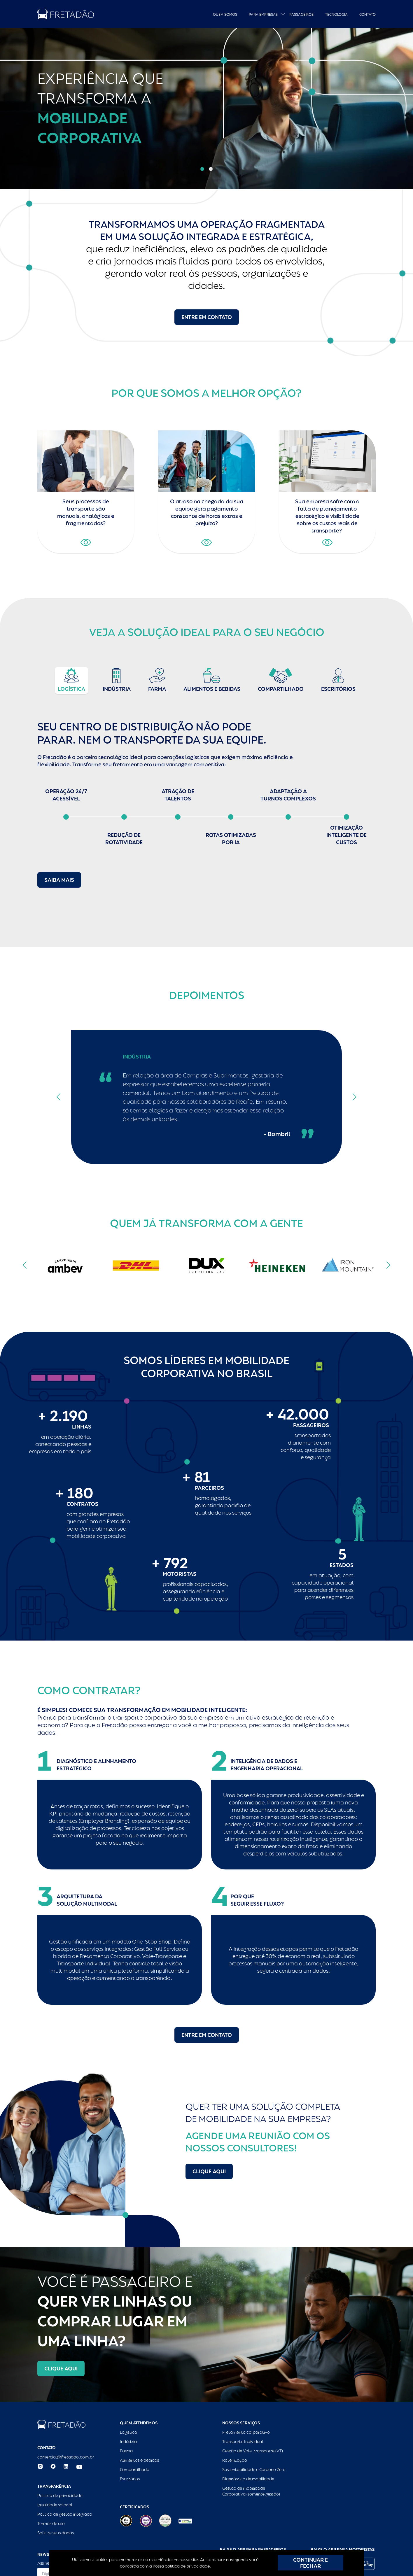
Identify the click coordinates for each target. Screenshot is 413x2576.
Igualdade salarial (54, 2505)
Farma (126, 2451)
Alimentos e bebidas (139, 2460)
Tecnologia (336, 15)
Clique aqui (209, 2171)
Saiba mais (59, 880)
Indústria (128, 2441)
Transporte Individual (242, 2441)
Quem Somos (225, 15)
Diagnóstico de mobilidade (248, 2479)
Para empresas (263, 15)
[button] (202, 169)
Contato (367, 15)
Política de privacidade (59, 2495)
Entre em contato (206, 317)
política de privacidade (187, 2566)
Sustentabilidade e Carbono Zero (254, 2469)
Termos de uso (51, 2523)
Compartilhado (134, 2469)
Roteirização (234, 2460)
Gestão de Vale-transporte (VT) (252, 2451)
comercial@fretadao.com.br (65, 2457)
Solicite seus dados (55, 2533)
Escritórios (130, 2479)
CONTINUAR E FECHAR (310, 2563)
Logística (128, 2432)
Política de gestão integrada (64, 2514)
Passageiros (301, 15)
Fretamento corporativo (246, 2432)
